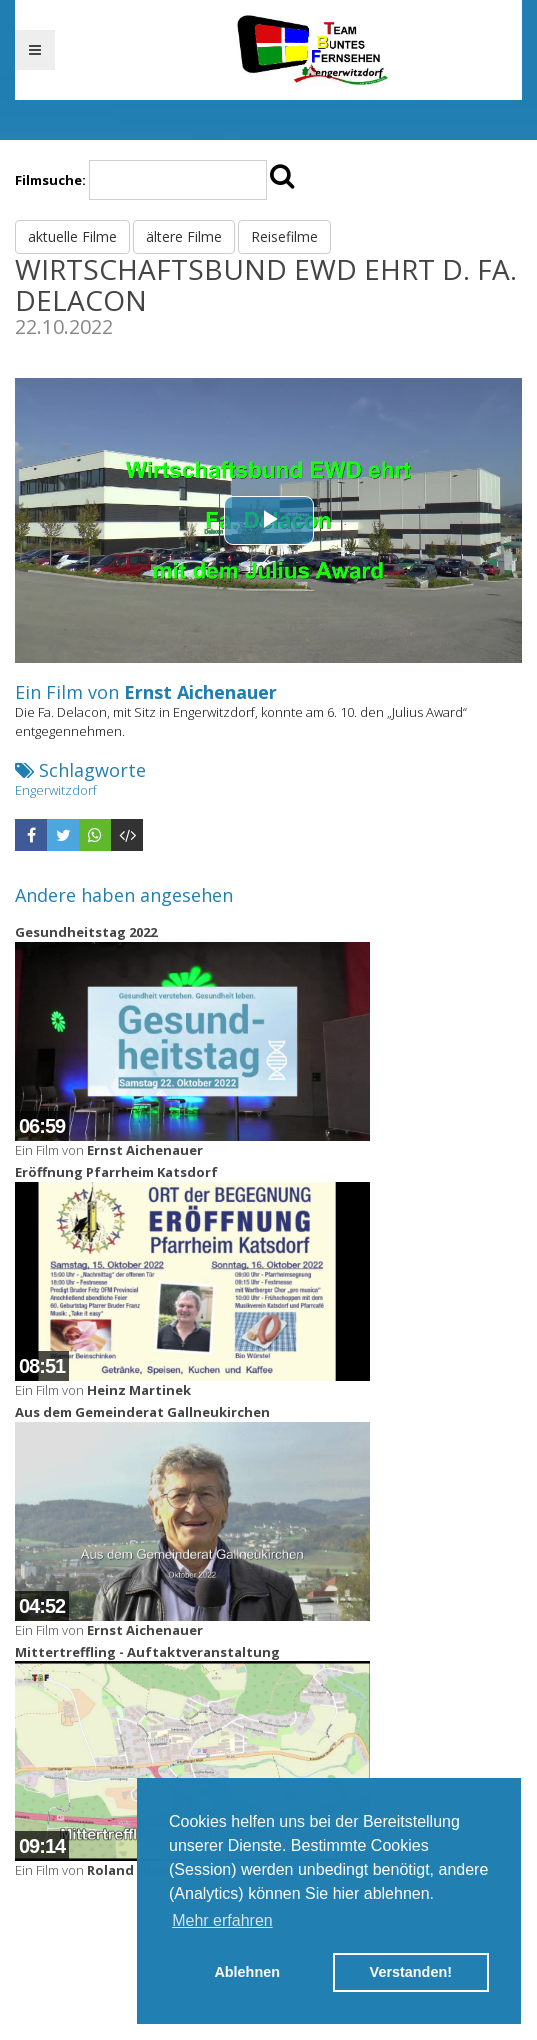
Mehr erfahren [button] (222, 1920)
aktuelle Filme (72, 236)
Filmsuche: (50, 180)
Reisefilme (284, 236)
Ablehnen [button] (247, 1972)
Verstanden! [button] (411, 1972)
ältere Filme (184, 236)
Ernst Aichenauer (200, 692)
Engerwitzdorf (56, 790)
